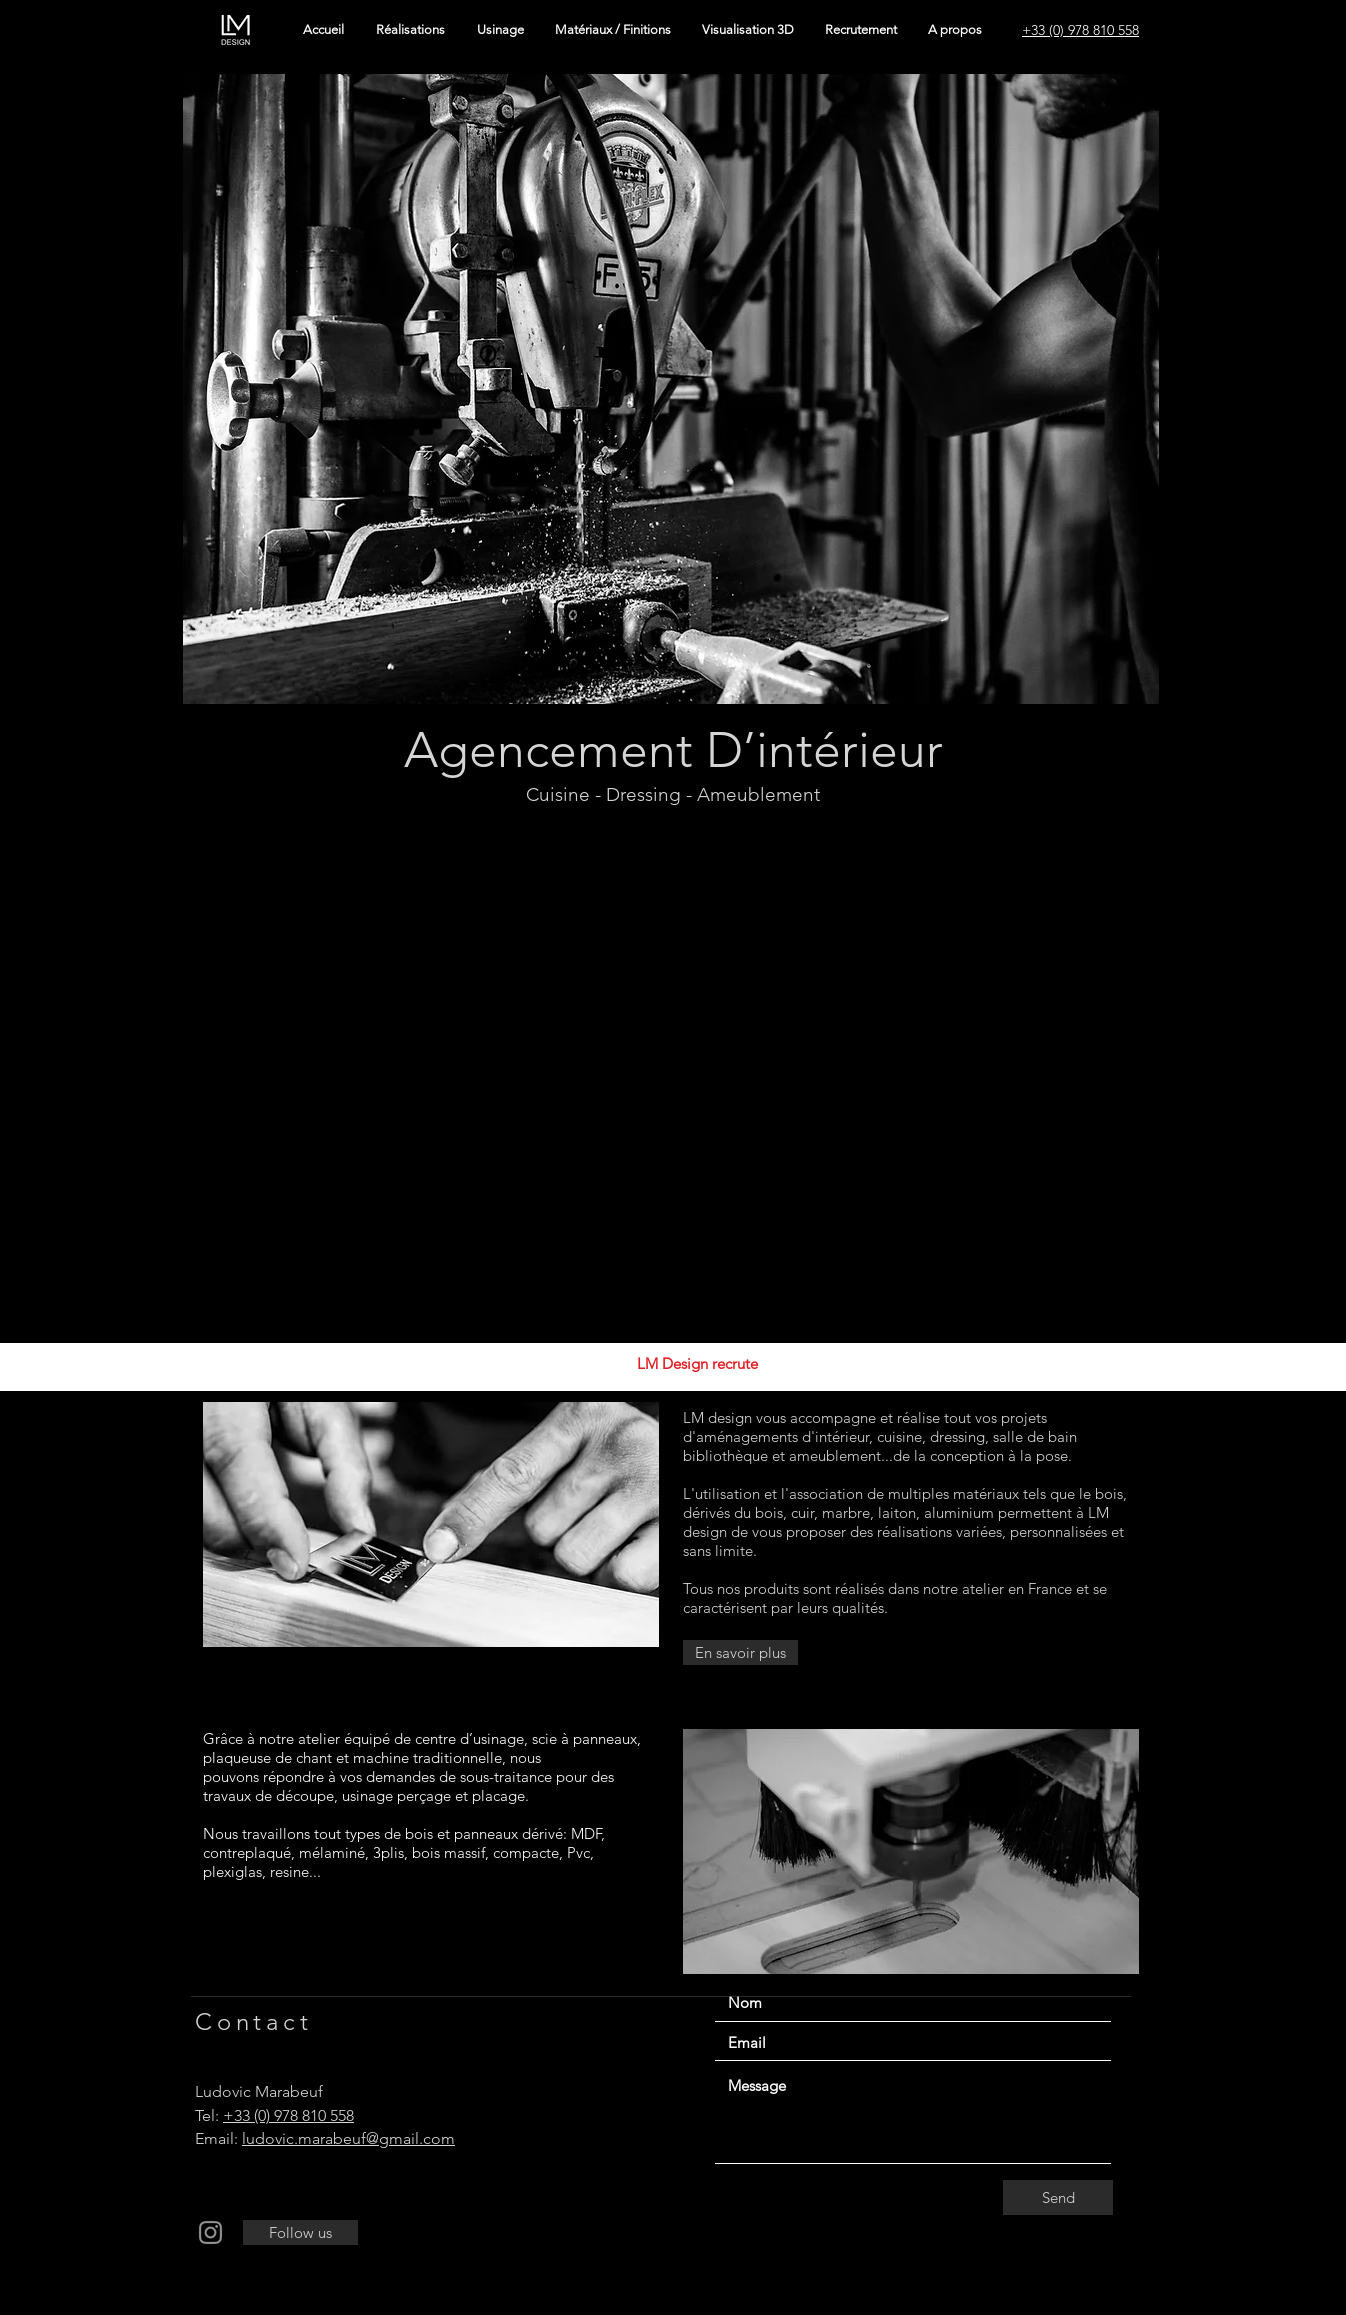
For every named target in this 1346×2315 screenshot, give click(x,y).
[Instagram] (210, 2232)
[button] (671, 389)
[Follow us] (300, 2232)
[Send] (1058, 2197)
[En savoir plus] (740, 1652)
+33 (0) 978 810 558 (288, 2115)
